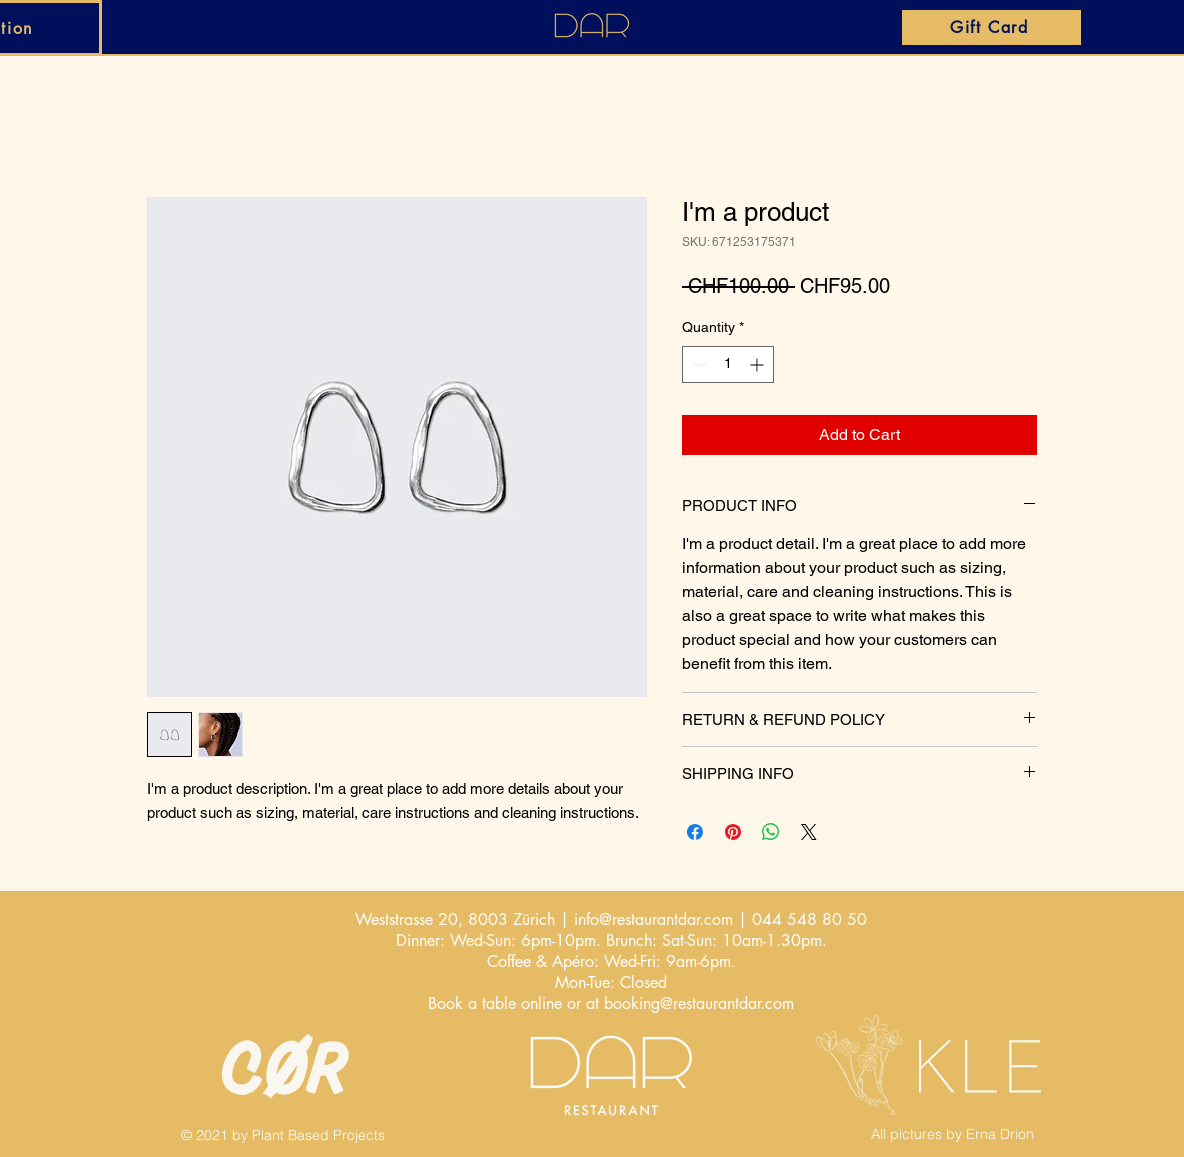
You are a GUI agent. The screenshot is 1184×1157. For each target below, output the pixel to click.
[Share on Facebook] (695, 832)
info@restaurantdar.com (653, 919)
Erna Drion (1000, 1134)
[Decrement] (697, 364)
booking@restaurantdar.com (699, 1003)
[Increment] (758, 364)
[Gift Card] (991, 27)
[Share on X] (809, 832)
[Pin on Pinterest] (733, 832)
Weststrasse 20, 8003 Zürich (455, 919)
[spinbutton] (728, 364)
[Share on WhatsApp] (771, 832)
